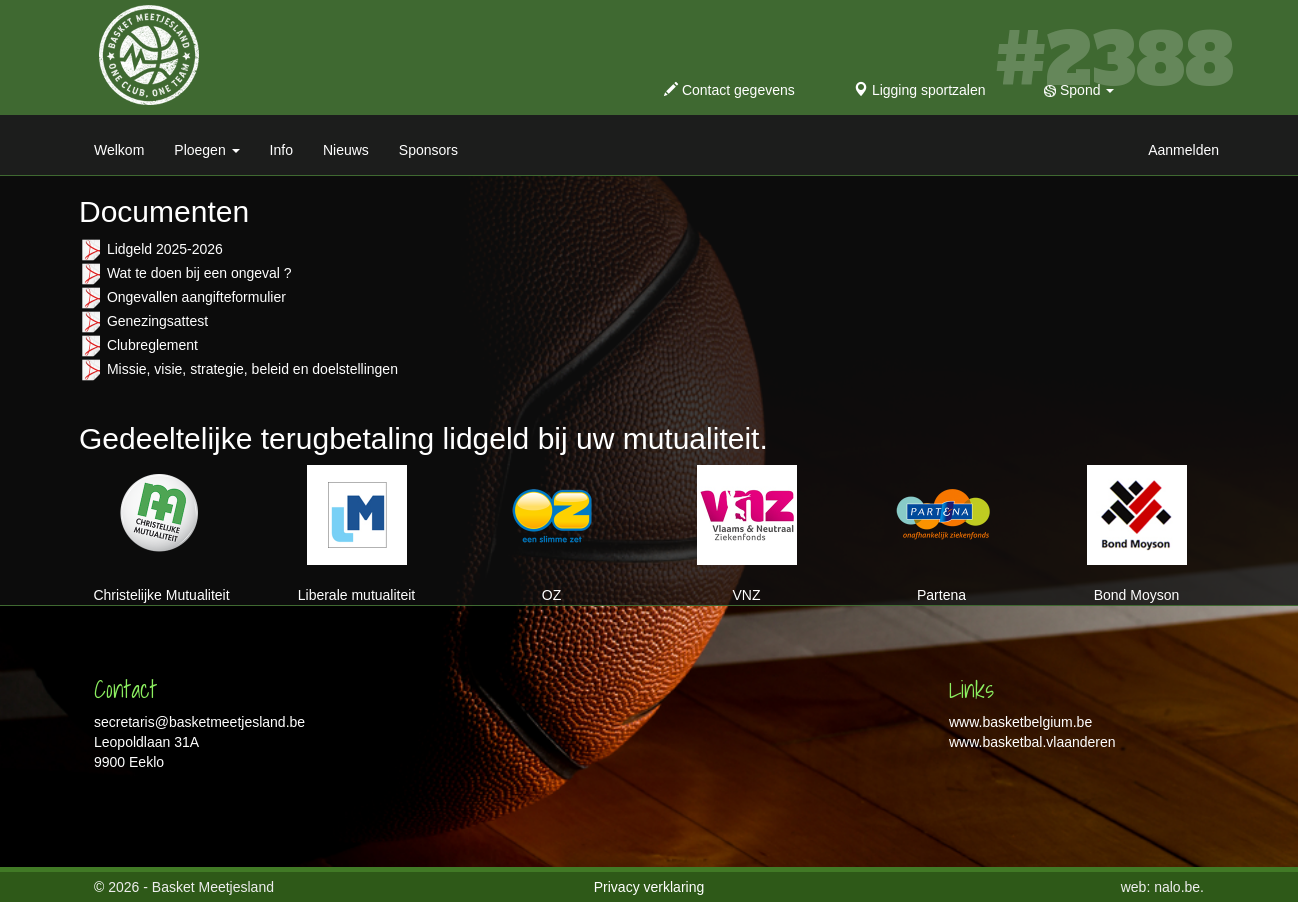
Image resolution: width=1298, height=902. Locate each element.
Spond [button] (1079, 90)
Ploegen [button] (206, 150)
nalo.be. (1179, 887)
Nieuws (346, 150)
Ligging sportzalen (920, 90)
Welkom (119, 150)
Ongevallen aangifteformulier (196, 297)
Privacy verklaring (649, 887)
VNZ (747, 534)
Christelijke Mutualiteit (161, 534)
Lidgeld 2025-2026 (165, 249)
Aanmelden (1183, 150)
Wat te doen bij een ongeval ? (199, 273)
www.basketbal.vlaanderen (1032, 742)
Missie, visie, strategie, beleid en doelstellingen (252, 369)
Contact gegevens (729, 90)
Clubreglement (152, 345)
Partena (942, 534)
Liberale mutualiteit (357, 534)
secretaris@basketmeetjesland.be (199, 722)
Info (281, 150)
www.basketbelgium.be (1020, 722)
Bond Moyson (1137, 534)
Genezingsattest (157, 321)
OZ (552, 534)
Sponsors (428, 150)
